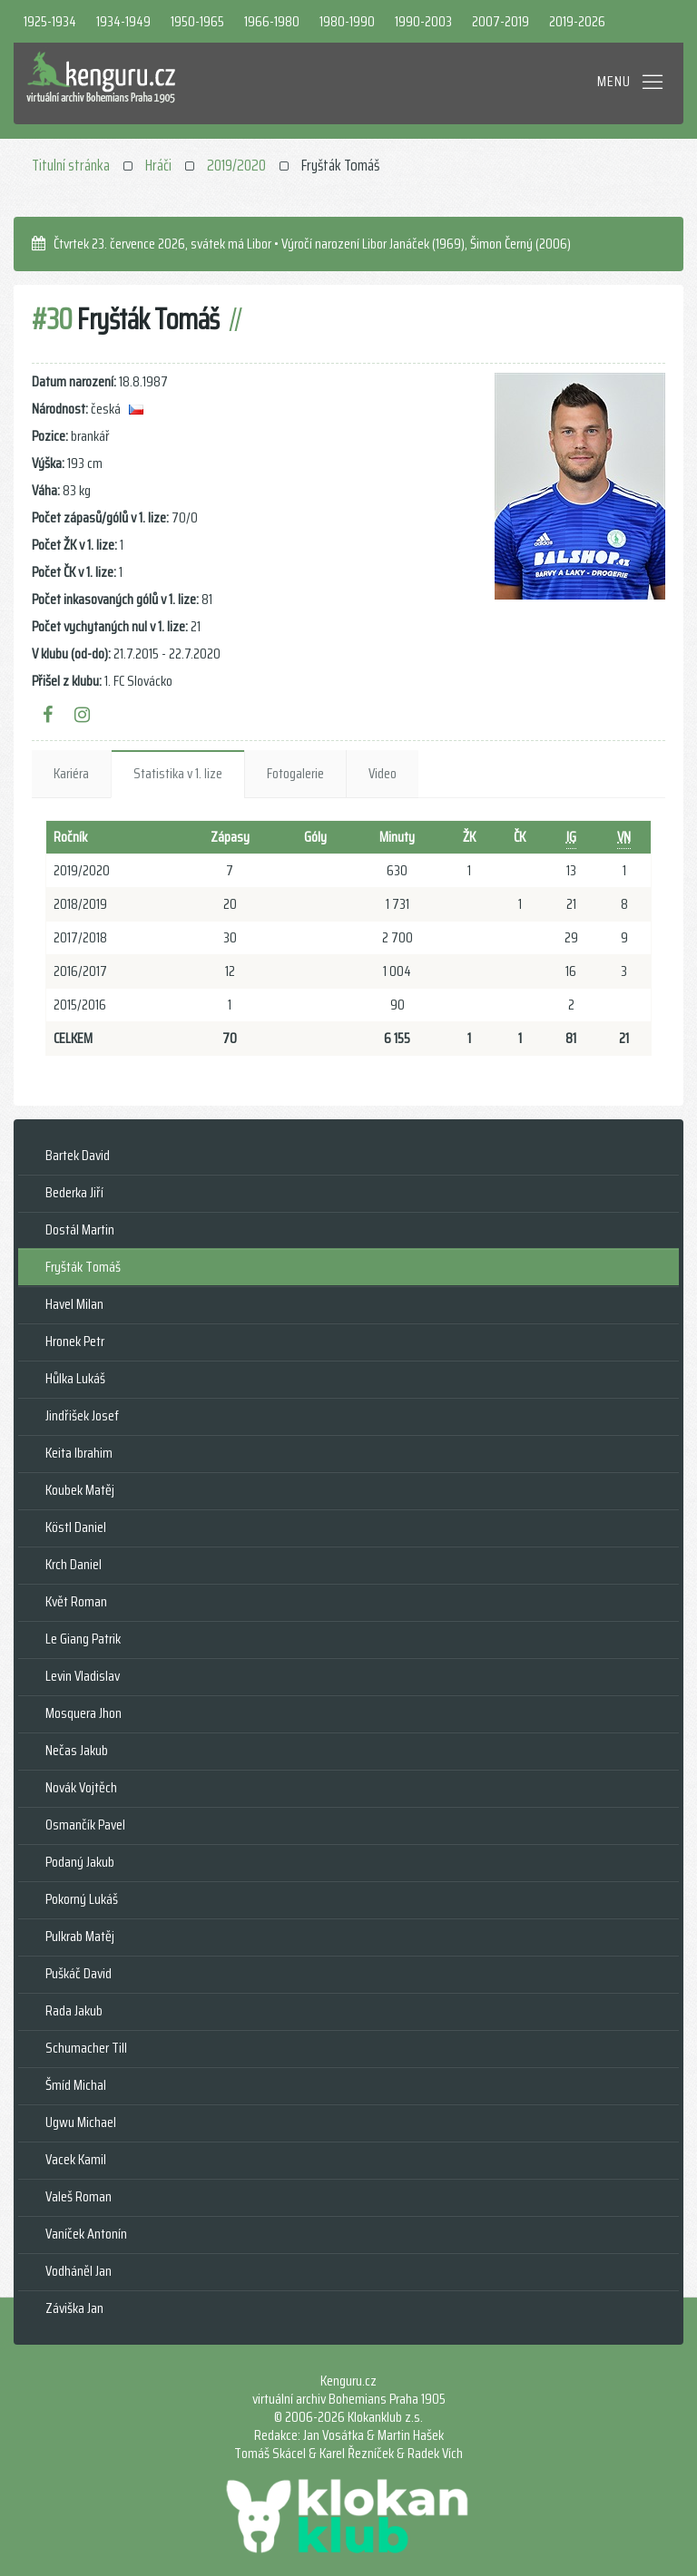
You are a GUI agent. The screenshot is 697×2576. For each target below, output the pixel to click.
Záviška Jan (74, 2308)
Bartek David (77, 1155)
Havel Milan (74, 1304)
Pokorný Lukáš (81, 1899)
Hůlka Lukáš (75, 1378)
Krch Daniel (73, 1564)
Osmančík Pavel (85, 1824)
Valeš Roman (78, 2196)
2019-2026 (577, 21)
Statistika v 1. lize (177, 773)
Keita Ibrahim (79, 1452)
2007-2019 (500, 21)
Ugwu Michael (80, 2122)
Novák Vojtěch (81, 1787)
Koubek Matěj (79, 1489)
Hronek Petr (74, 1341)
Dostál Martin (79, 1229)
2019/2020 (236, 165)
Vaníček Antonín (86, 2233)
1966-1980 (271, 21)
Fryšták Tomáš (83, 1266)
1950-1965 (197, 21)
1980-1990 (347, 21)
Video (382, 773)
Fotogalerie (295, 773)
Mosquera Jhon (83, 1713)
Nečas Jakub (76, 1750)
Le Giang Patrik (83, 1638)
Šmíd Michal (75, 2084)
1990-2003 (423, 21)
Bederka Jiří (74, 1192)
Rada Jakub (74, 2010)
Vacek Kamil (75, 2159)
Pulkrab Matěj (79, 1936)
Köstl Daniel (75, 1527)
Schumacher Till (86, 2047)
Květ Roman (76, 1601)
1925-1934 (50, 21)
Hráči (158, 165)
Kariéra (71, 773)
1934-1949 (123, 21)
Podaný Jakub (79, 1861)
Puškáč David (78, 1973)
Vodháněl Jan (78, 2270)
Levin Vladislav (82, 1675)
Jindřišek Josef (82, 1415)
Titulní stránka (71, 165)
